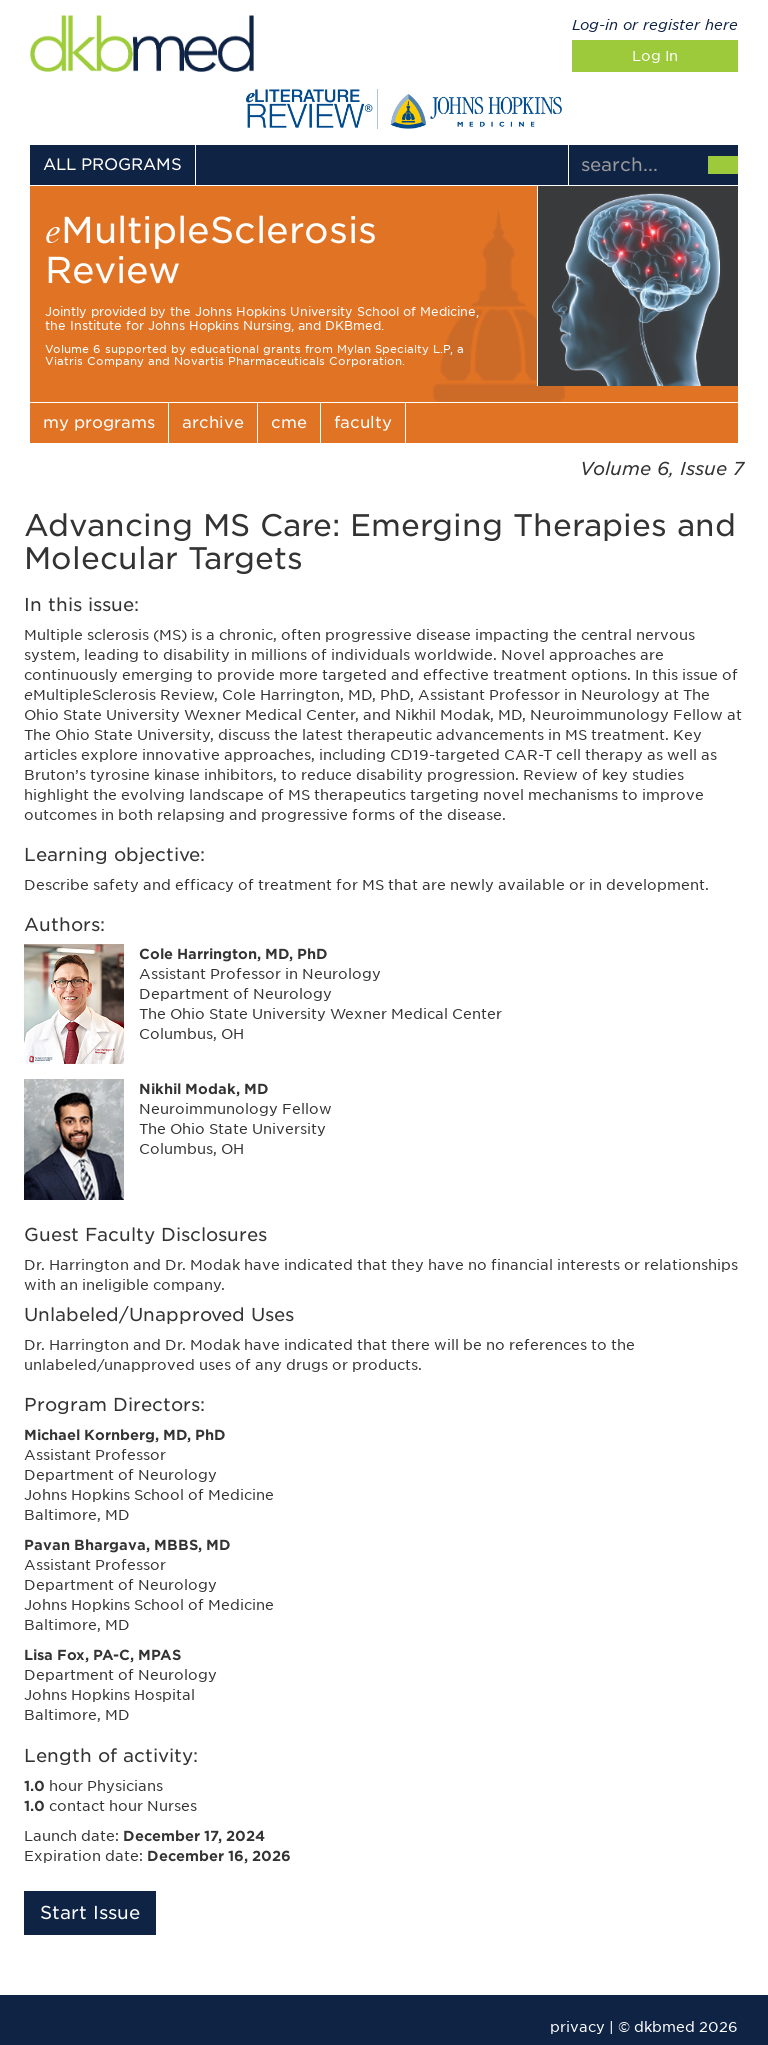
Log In (655, 56)
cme (289, 422)
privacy (577, 2027)
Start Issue (90, 1912)
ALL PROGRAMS (112, 164)
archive (213, 422)
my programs (99, 422)
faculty (363, 422)
